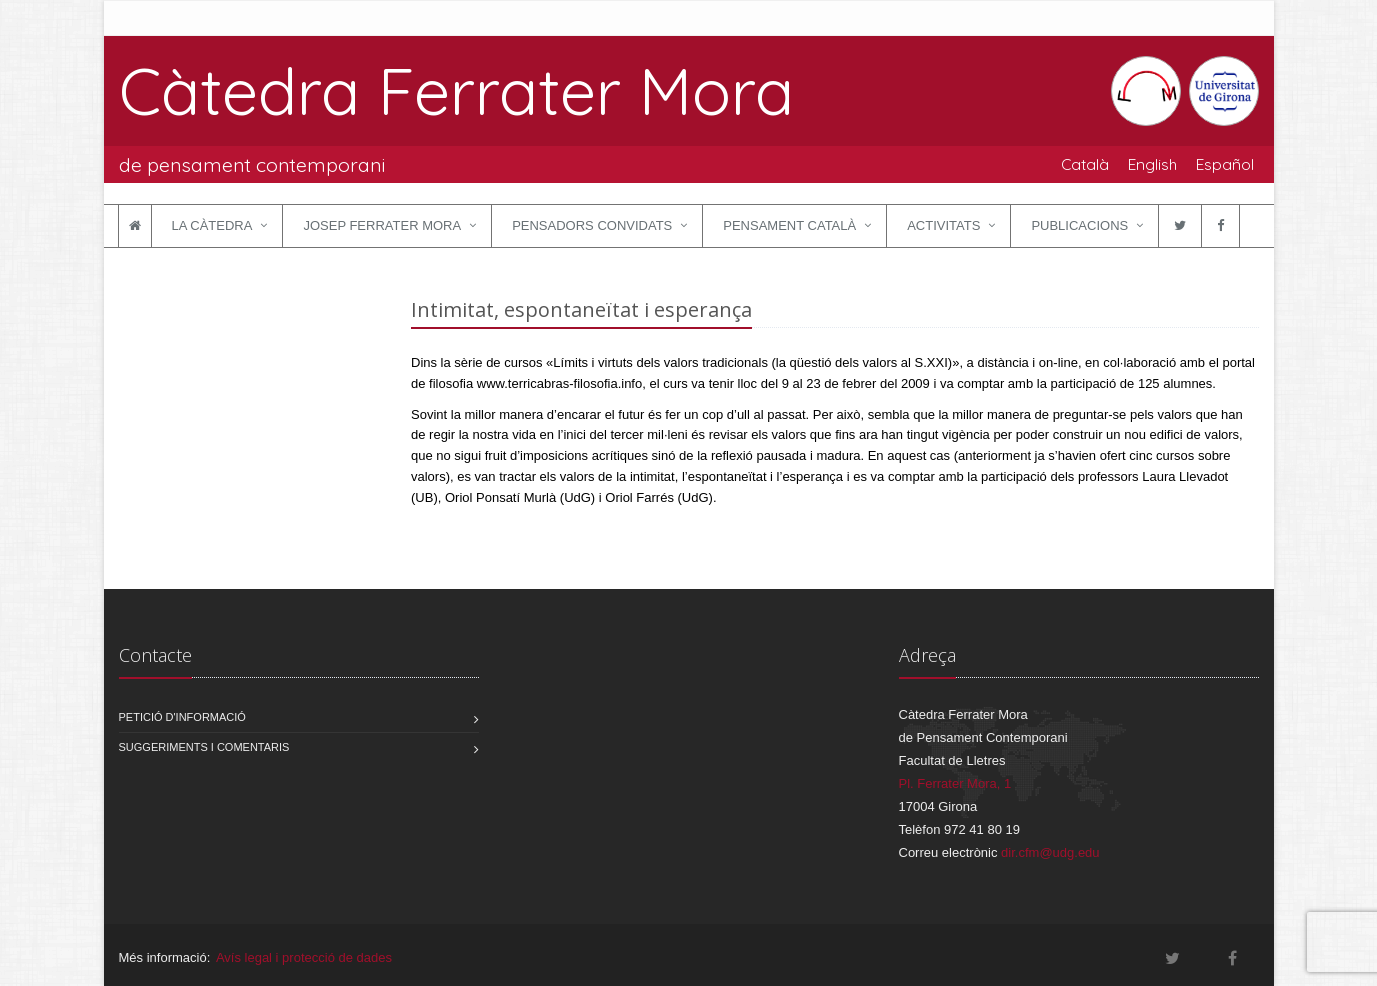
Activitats (943, 225)
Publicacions (1079, 225)
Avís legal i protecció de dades (304, 957)
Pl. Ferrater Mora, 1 (955, 783)
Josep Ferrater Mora (382, 225)
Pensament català (789, 225)
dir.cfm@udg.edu (1050, 852)
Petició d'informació (182, 717)
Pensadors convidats (592, 225)
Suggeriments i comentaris (204, 747)
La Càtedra (212, 225)
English (1152, 164)
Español (1225, 164)
